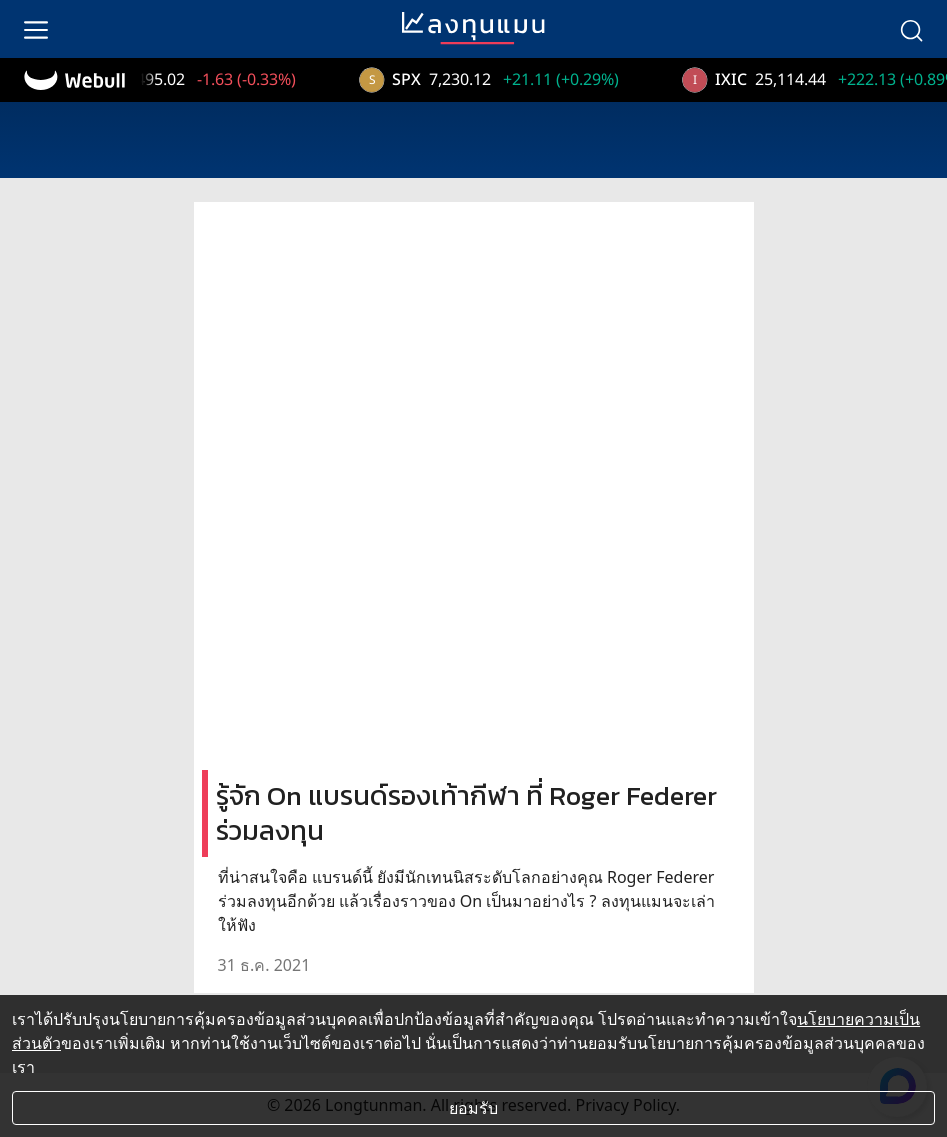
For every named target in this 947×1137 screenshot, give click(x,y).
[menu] (36, 29)
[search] (911, 29)
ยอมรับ (473, 1108)
